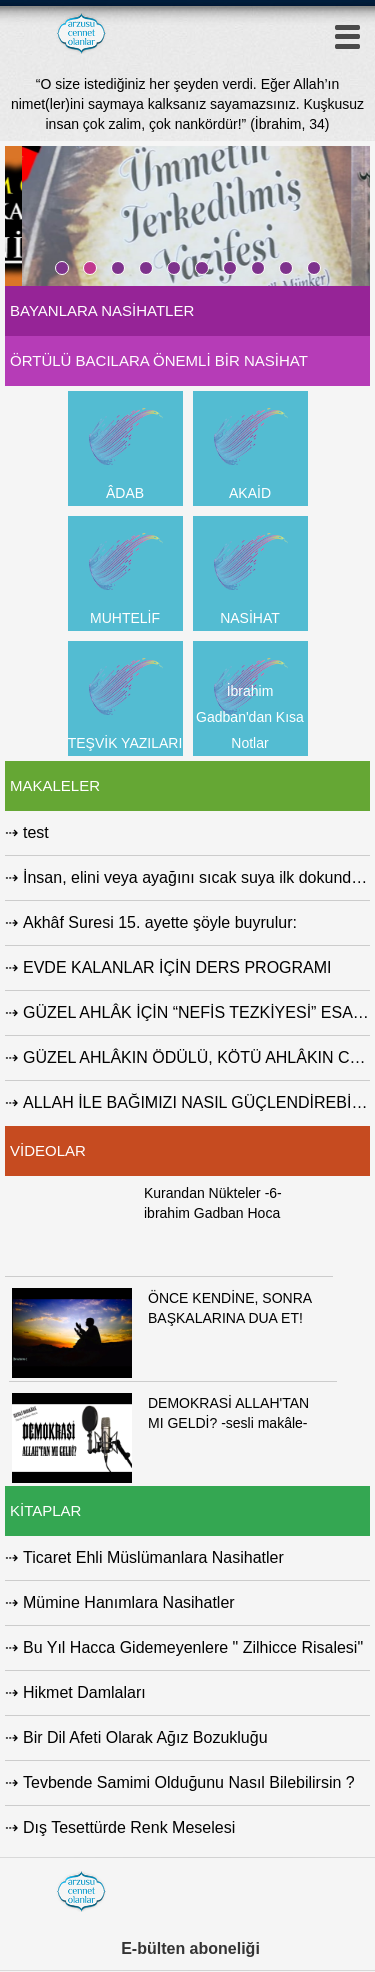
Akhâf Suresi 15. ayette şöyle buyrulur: (160, 922)
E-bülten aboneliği (190, 1948)
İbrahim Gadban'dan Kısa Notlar (250, 717)
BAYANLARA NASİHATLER (102, 310)
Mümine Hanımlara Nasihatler (129, 1602)
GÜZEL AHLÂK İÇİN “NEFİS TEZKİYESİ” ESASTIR (196, 1012)
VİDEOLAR (48, 1150)
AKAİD (250, 493)
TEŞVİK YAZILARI (125, 743)
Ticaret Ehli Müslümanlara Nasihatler (153, 1557)
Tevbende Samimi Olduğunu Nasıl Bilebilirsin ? (189, 1782)
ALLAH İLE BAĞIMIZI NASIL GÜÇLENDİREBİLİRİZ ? (196, 1102)
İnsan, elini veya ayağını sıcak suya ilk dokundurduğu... (196, 877)
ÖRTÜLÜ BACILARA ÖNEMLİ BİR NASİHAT (159, 360)
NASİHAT (250, 618)
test (36, 832)
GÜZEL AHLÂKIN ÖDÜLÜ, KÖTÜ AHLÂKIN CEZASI (196, 1057)
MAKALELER (55, 785)
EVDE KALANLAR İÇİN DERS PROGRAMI (177, 967)
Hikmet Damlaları (84, 1692)
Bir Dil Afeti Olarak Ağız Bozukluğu (145, 1737)
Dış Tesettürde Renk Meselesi (129, 1827)
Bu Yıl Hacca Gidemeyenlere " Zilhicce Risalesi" (193, 1647)
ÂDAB (125, 493)
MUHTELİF (125, 618)
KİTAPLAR (45, 1510)
